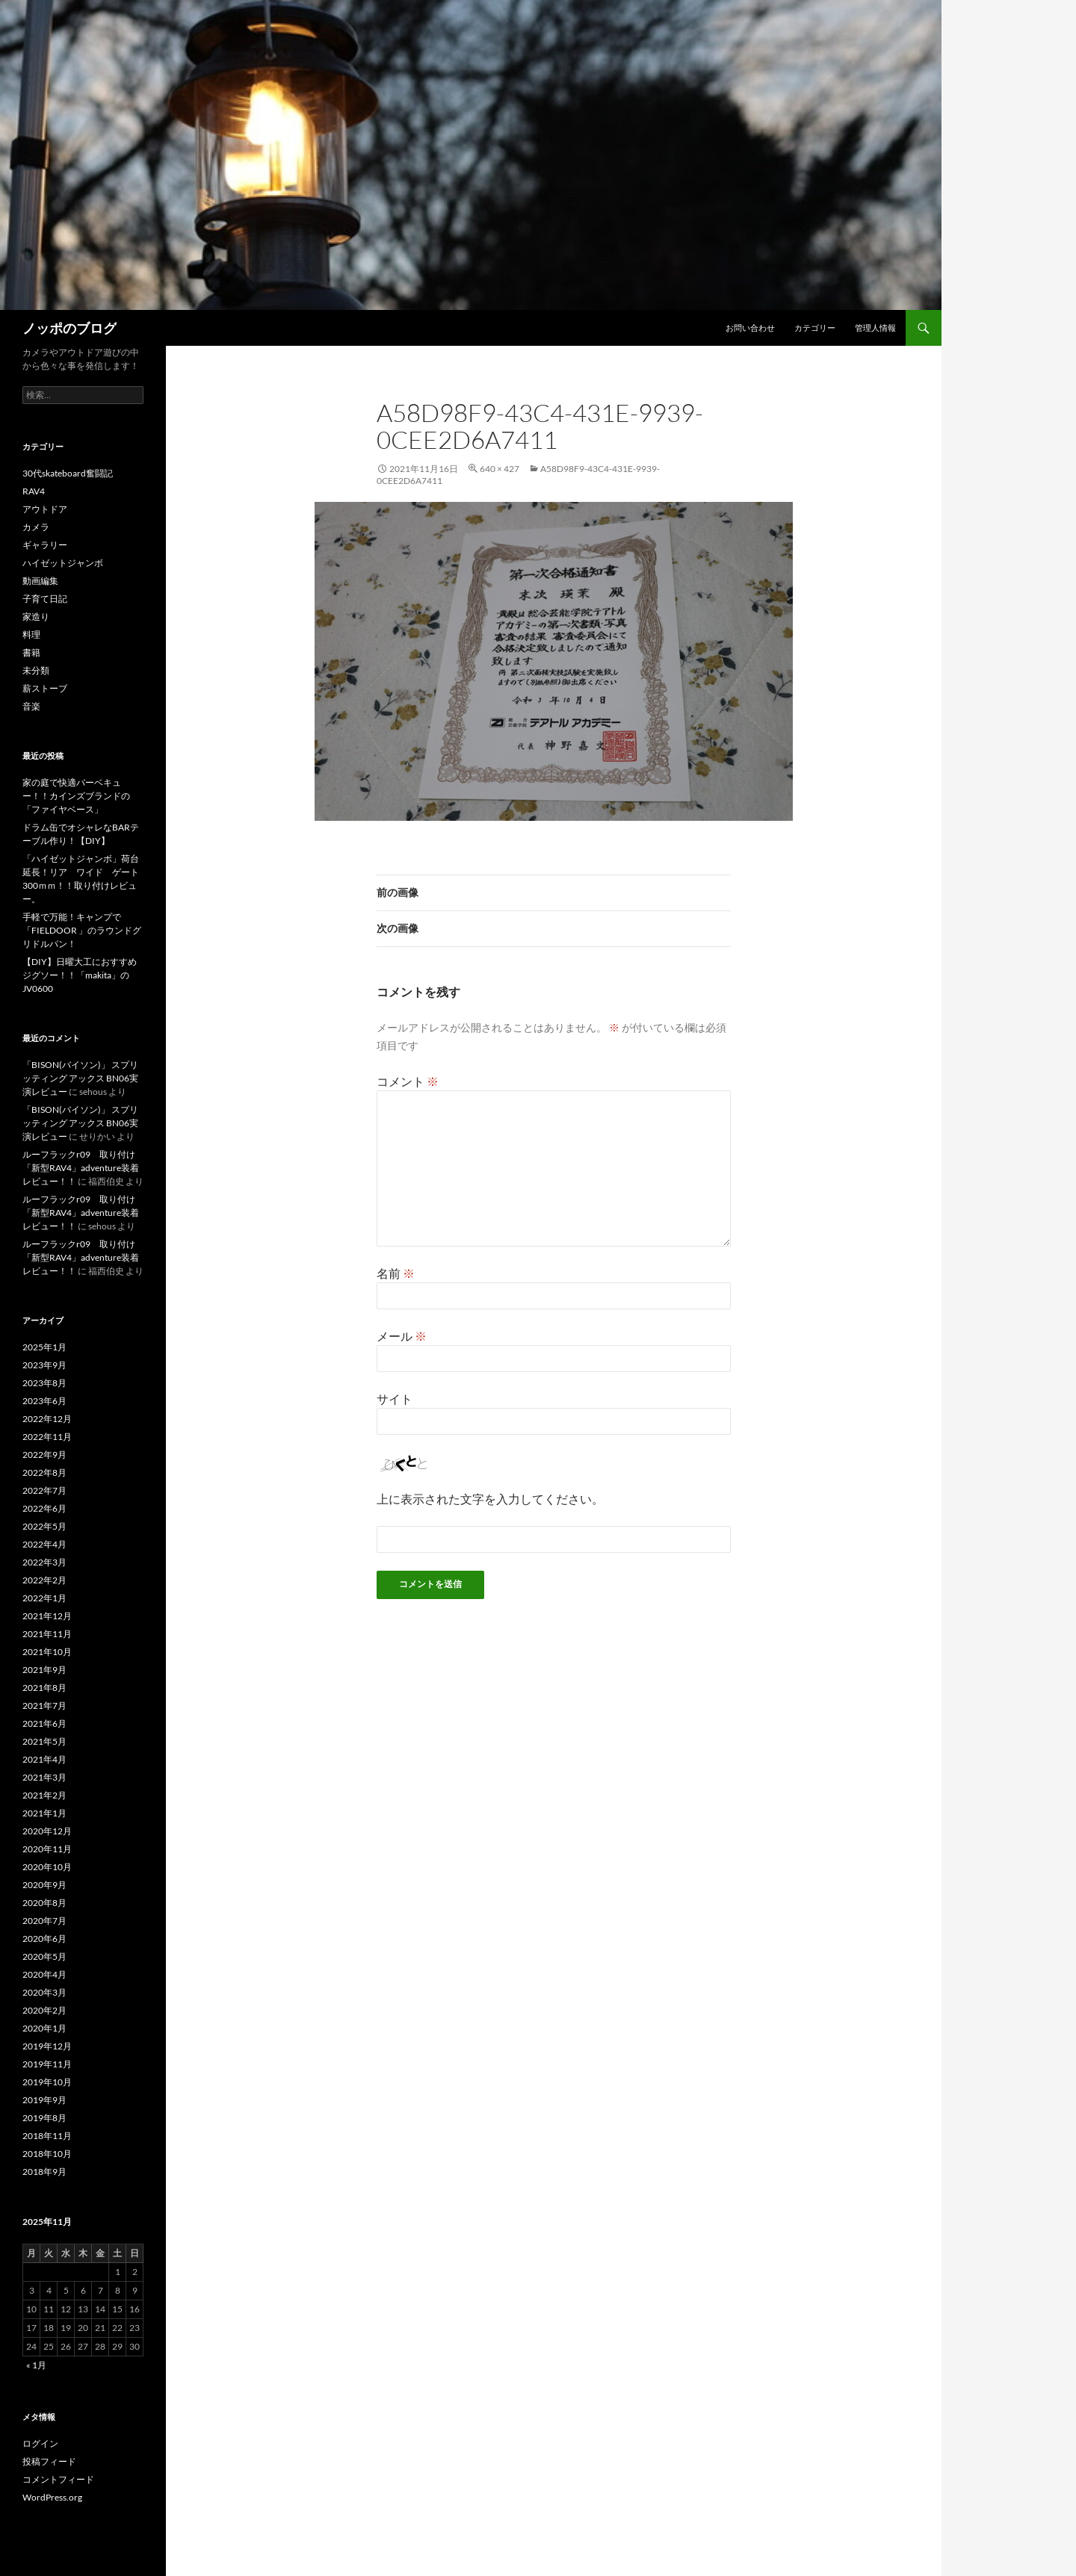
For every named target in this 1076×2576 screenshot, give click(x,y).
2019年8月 (44, 2117)
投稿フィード (49, 2461)
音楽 (31, 706)
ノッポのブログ (69, 328)
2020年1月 (44, 2028)
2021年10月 (47, 1651)
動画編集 (40, 580)
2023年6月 (44, 1400)
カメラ (35, 527)
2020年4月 (44, 1974)
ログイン (40, 2443)
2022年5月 (44, 1526)
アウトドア (44, 509)
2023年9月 (44, 1365)
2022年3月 (44, 1562)
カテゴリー (814, 327)
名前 (396, 1273)
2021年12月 (47, 1615)
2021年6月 (44, 1723)
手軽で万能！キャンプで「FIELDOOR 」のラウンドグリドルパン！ (81, 930)
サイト (394, 1398)
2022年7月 (44, 1490)
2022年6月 (44, 1508)
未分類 (35, 670)
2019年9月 (44, 2099)
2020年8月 (44, 1902)
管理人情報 (875, 327)
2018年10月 (47, 2153)
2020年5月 (44, 1956)
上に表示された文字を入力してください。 (490, 1499)
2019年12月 (47, 2046)
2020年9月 (44, 1884)
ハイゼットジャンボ (62, 562)
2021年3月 (44, 1777)
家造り (35, 616)
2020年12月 (47, 1831)
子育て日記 (44, 598)
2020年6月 (44, 1938)
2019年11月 (47, 2064)
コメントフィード (58, 2479)
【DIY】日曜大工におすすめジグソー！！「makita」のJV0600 (79, 975)
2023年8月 (44, 1382)
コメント (408, 1081)
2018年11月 (47, 2135)
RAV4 (33, 491)
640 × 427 (499, 468)
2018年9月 (44, 2171)
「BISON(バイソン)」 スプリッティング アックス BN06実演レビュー (80, 1078)
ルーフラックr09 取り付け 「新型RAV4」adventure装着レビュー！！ (83, 1168)
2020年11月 (47, 1849)
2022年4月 (44, 1544)
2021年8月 (44, 1687)
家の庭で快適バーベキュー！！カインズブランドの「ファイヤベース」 (76, 796)
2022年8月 (44, 1472)
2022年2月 (44, 1580)
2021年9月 (44, 1669)
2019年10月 (47, 2082)
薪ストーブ (44, 688)
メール (402, 1336)
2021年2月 (44, 1795)
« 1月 (36, 2365)
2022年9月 (44, 1454)
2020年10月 (47, 1866)
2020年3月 (44, 1992)
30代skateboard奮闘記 (67, 473)
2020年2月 (44, 2010)
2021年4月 (44, 1759)
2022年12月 (47, 1418)
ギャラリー (44, 544)
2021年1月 (44, 1813)
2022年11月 (47, 1436)
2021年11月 (47, 1633)
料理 (31, 634)
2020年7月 (44, 1920)
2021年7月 (44, 1705)
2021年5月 (44, 1741)
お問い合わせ (750, 327)
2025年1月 (44, 1347)
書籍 (31, 652)
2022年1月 (44, 1598)
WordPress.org (52, 2497)
